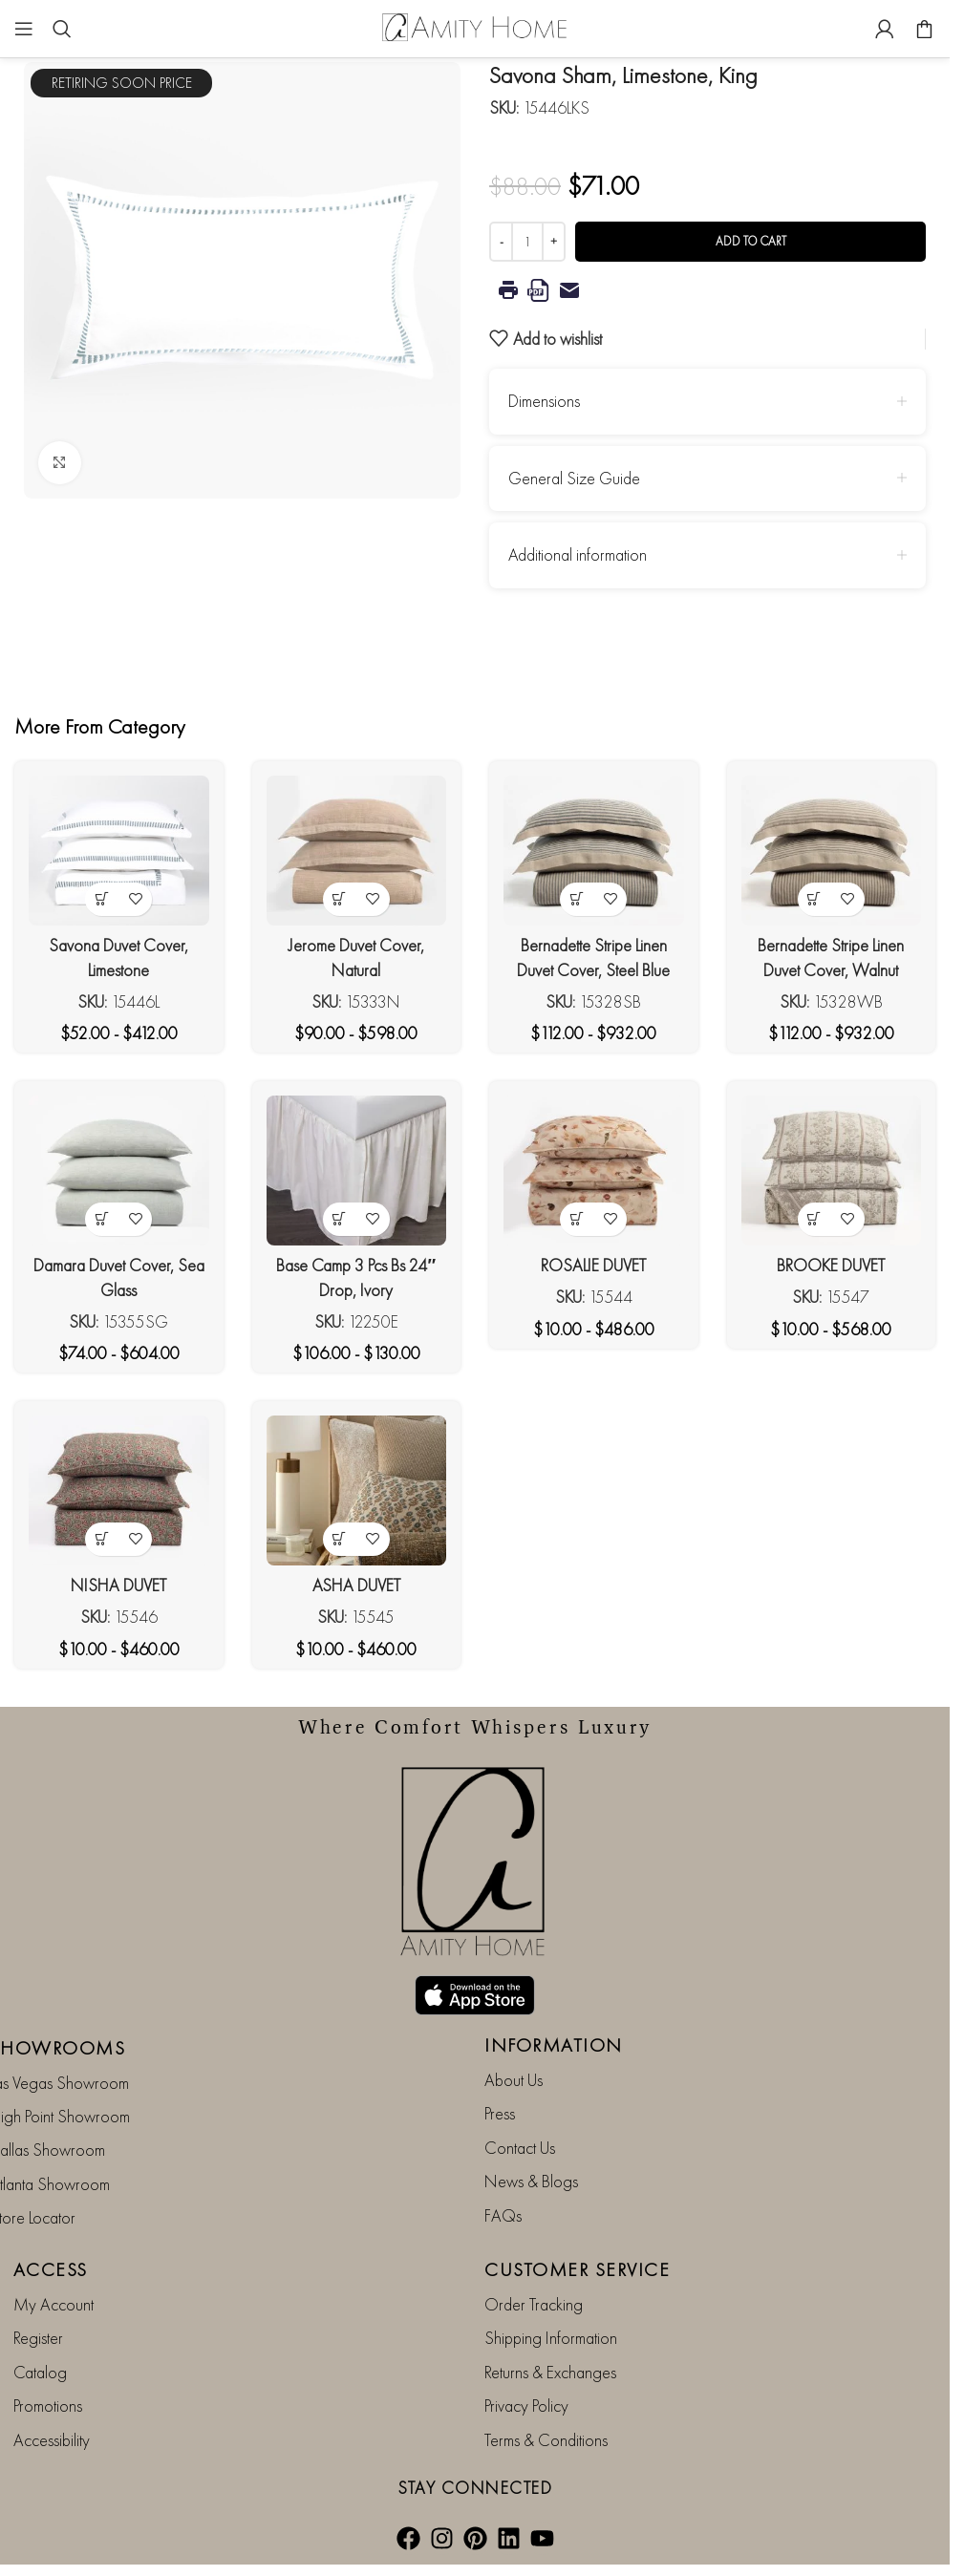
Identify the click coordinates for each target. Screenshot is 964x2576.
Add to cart (751, 241)
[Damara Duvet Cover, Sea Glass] (119, 1170)
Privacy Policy (526, 2405)
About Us (513, 2080)
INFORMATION (553, 2045)
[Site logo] (474, 26)
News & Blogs (531, 2181)
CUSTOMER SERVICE (577, 2269)
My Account (53, 2304)
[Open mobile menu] (24, 29)
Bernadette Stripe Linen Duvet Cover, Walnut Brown (831, 969)
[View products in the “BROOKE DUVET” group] (814, 1219)
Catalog (40, 2372)
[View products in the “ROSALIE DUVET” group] (576, 1219)
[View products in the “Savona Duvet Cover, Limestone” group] (101, 899)
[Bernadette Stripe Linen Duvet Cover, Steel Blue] (593, 851)
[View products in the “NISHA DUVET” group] (101, 1539)
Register (38, 2338)
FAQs (503, 2215)
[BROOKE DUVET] (831, 1170)
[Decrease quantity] (501, 242)
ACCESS (50, 2269)
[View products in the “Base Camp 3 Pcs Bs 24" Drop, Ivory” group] (339, 1219)
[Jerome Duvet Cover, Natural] (357, 851)
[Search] (62, 29)
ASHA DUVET (356, 1585)
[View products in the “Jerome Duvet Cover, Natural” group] (339, 899)
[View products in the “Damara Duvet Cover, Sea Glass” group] (101, 1219)
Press (499, 2113)
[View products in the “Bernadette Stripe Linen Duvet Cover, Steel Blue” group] (576, 899)
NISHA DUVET (118, 1585)
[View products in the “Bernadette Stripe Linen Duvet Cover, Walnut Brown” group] (814, 899)
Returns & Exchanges (550, 2372)
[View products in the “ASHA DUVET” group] (339, 1539)
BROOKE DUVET (831, 1265)
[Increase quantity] (554, 242)
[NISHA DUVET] (119, 1490)
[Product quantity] (527, 242)
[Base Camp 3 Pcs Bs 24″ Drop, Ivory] (357, 1170)
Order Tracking (533, 2304)
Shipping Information (550, 2338)
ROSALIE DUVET (593, 1265)
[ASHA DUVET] (357, 1490)
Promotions (47, 2405)
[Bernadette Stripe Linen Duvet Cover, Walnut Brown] (831, 851)
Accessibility (51, 2440)
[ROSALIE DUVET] (593, 1170)
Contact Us (519, 2148)
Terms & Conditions (546, 2440)
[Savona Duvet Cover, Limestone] (119, 851)
